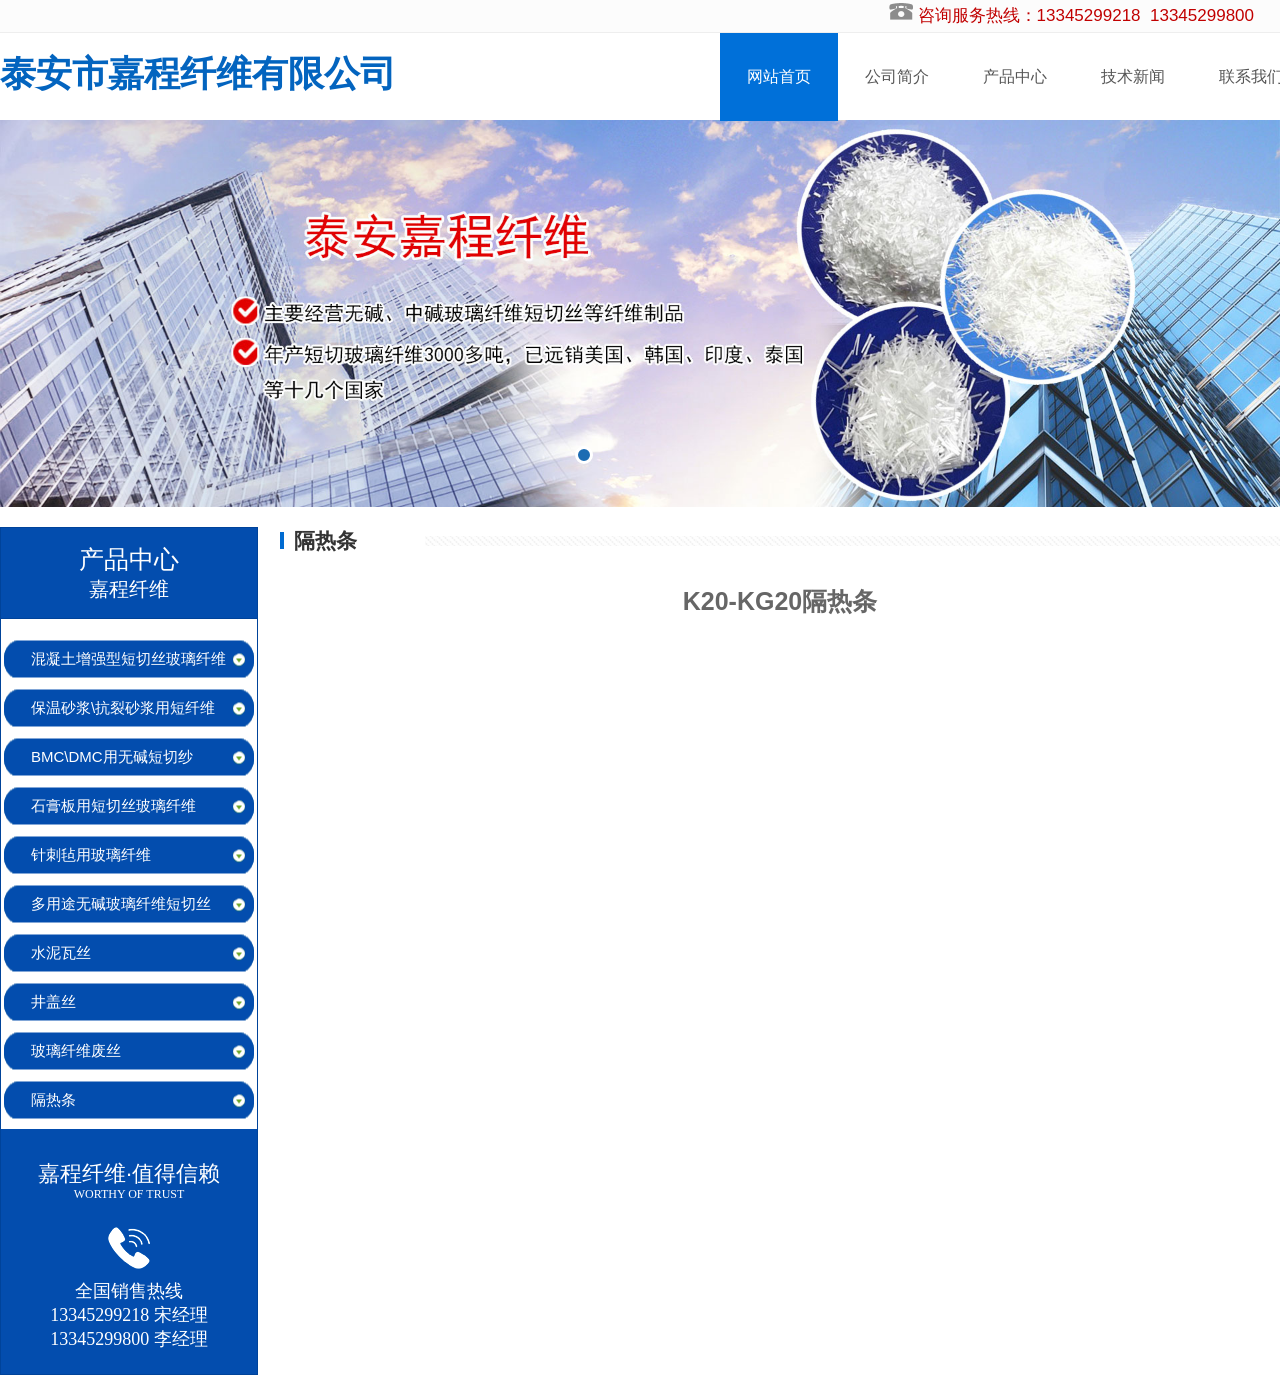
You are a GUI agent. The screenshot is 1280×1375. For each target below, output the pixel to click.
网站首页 (779, 76)
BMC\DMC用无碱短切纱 (112, 756)
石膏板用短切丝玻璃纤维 (113, 805)
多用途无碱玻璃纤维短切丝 (121, 903)
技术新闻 (1133, 76)
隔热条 (53, 1099)
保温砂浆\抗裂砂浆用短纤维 (123, 707)
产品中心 (1015, 76)
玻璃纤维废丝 (76, 1050)
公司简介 (897, 76)
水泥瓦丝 (61, 952)
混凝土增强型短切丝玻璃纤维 (128, 658)
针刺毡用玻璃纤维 (91, 854)
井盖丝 (53, 1001)
